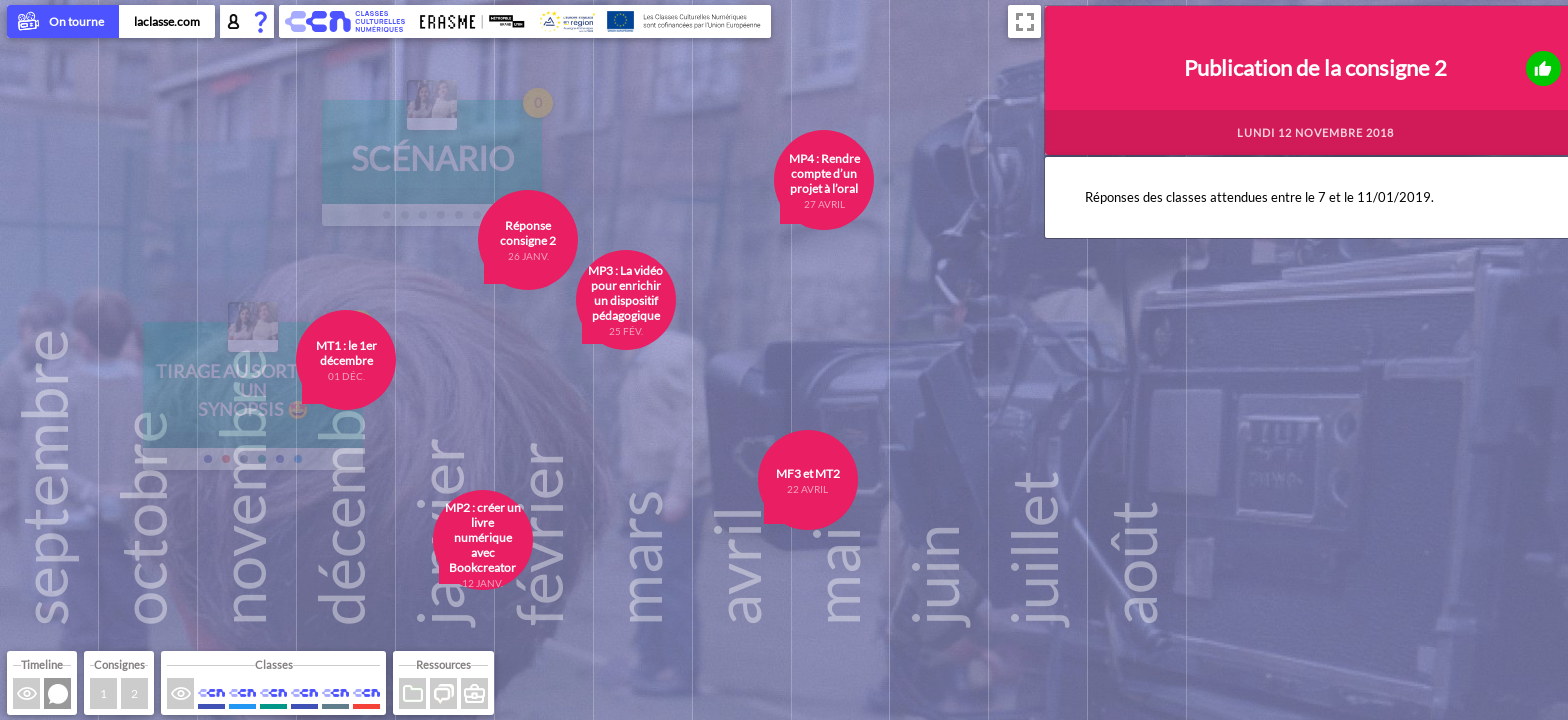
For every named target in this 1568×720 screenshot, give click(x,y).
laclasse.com (167, 21)
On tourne (63, 23)
